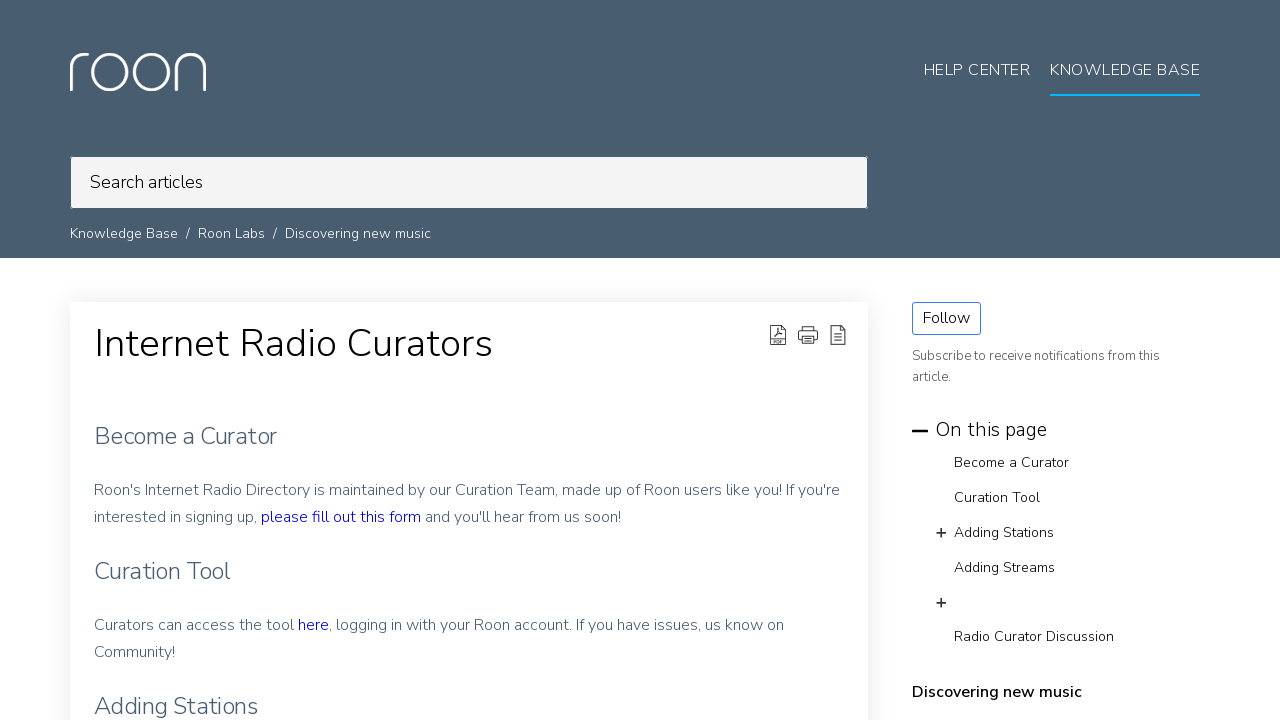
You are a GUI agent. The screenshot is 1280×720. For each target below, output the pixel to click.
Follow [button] (946, 318)
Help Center (977, 70)
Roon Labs (231, 233)
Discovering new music (358, 233)
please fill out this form (341, 517)
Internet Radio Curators (293, 344)
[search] (469, 182)
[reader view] (838, 335)
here (313, 625)
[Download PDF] (778, 335)
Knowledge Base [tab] (1125, 70)
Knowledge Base (124, 233)
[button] (808, 335)
